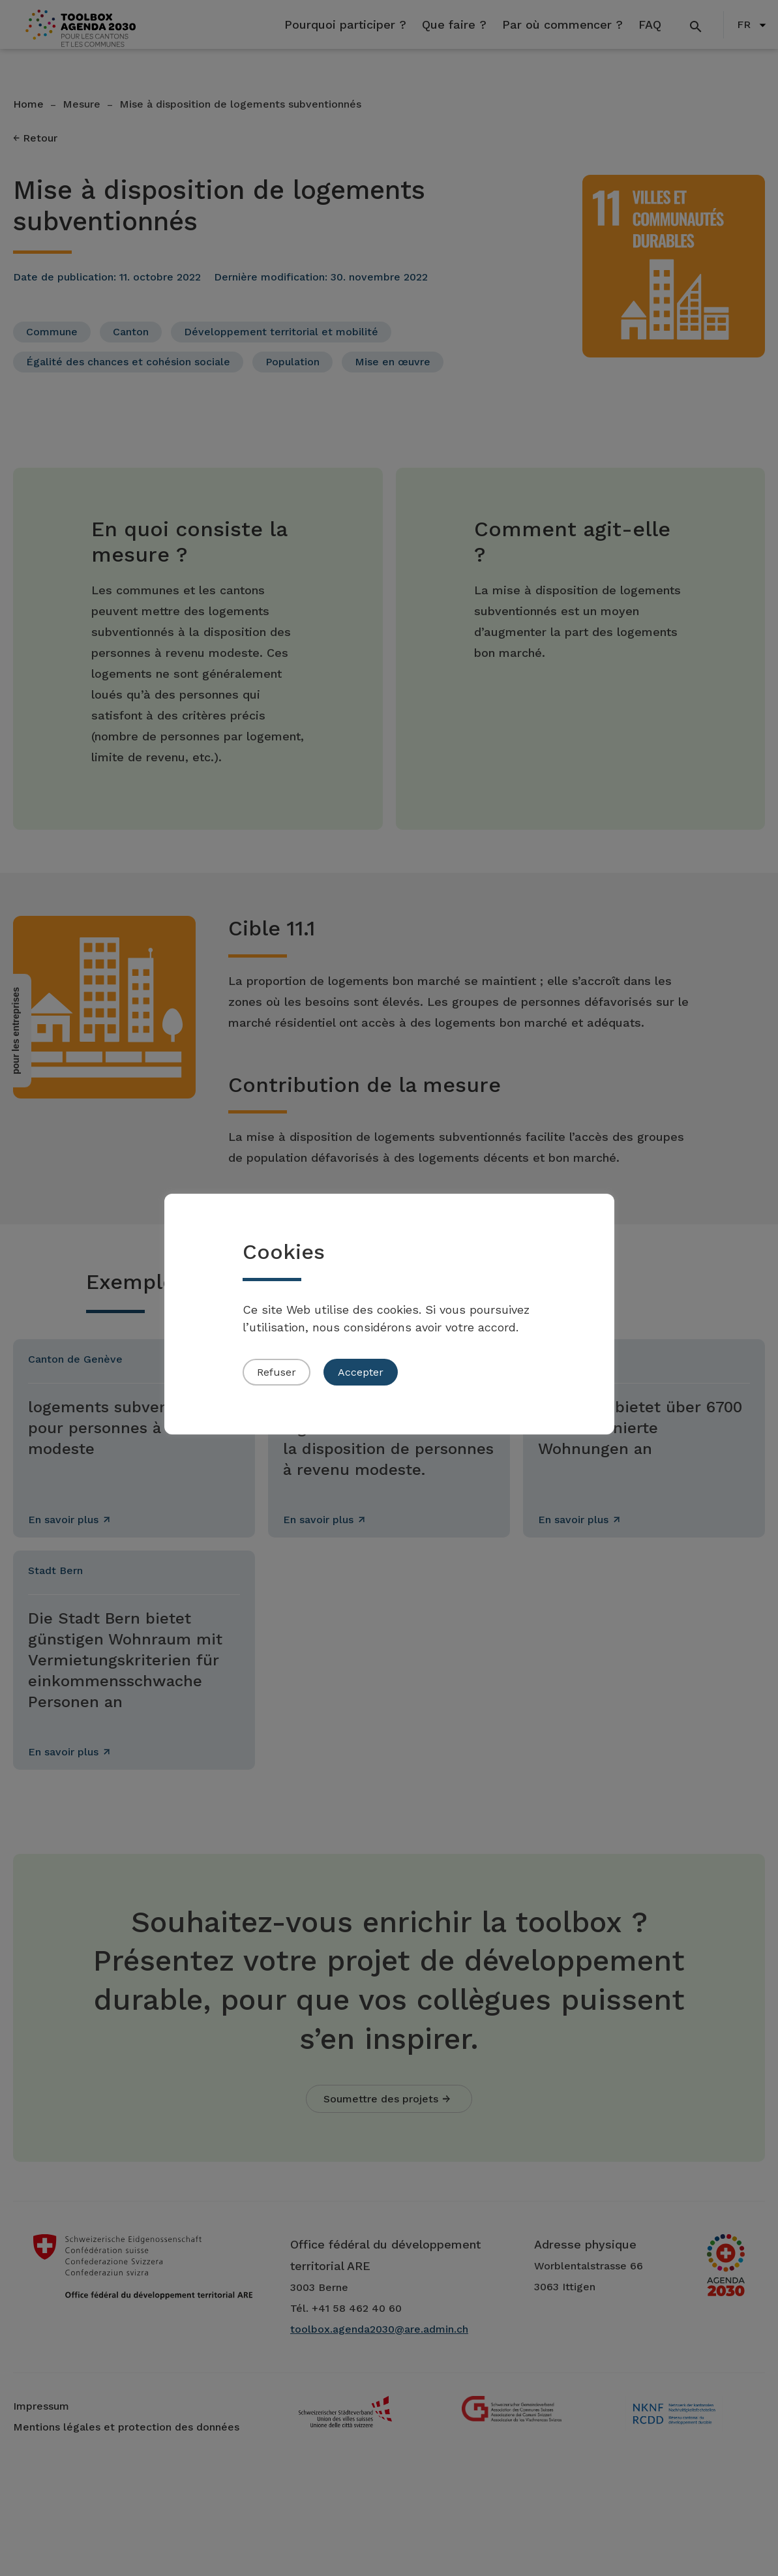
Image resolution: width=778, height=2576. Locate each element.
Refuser (276, 1372)
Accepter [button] (360, 1372)
